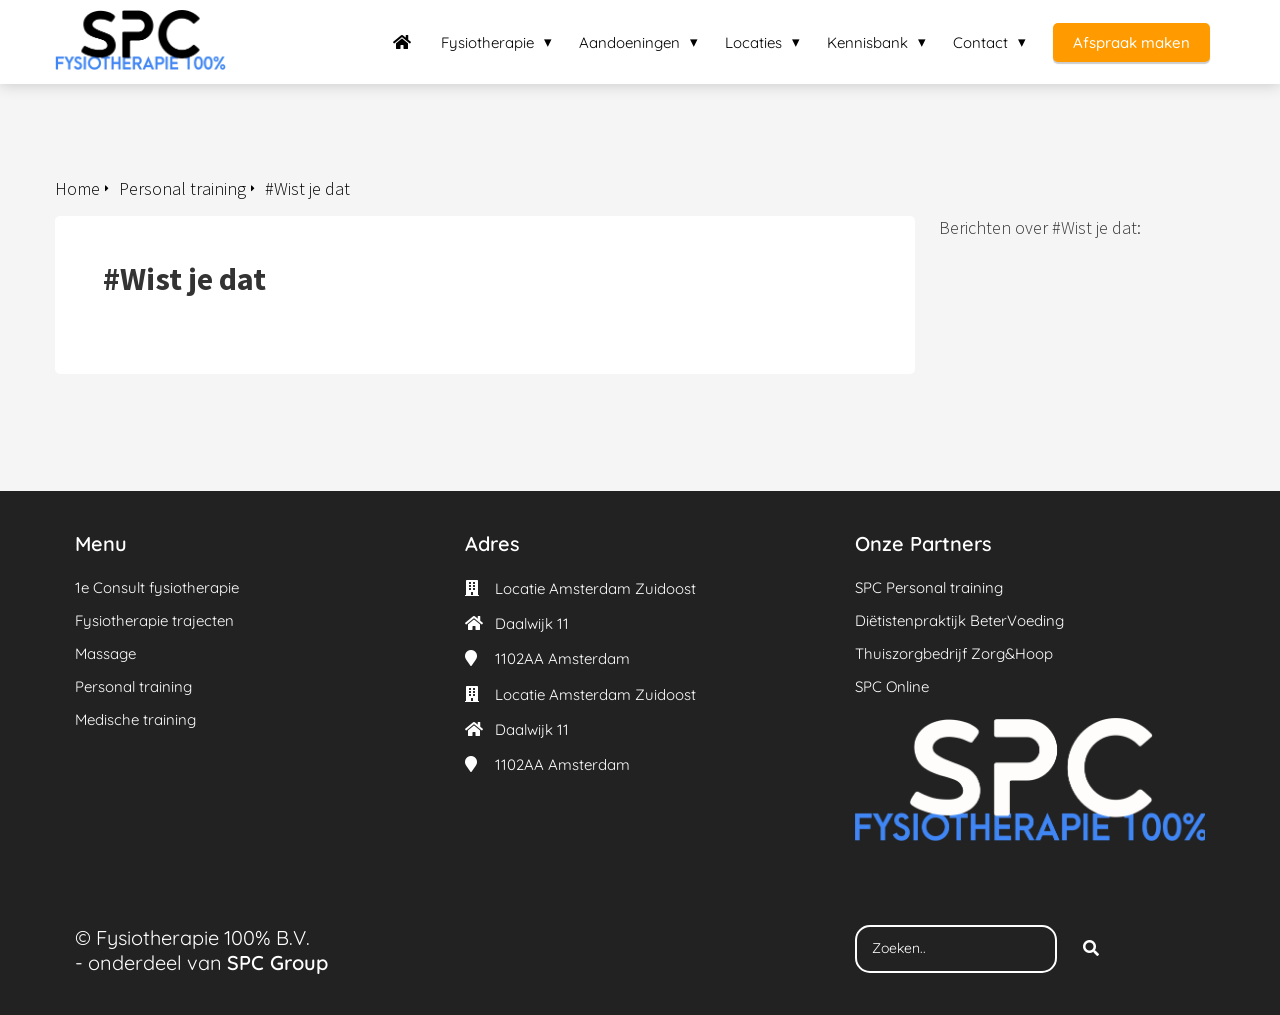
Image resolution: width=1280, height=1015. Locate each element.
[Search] (1091, 949)
